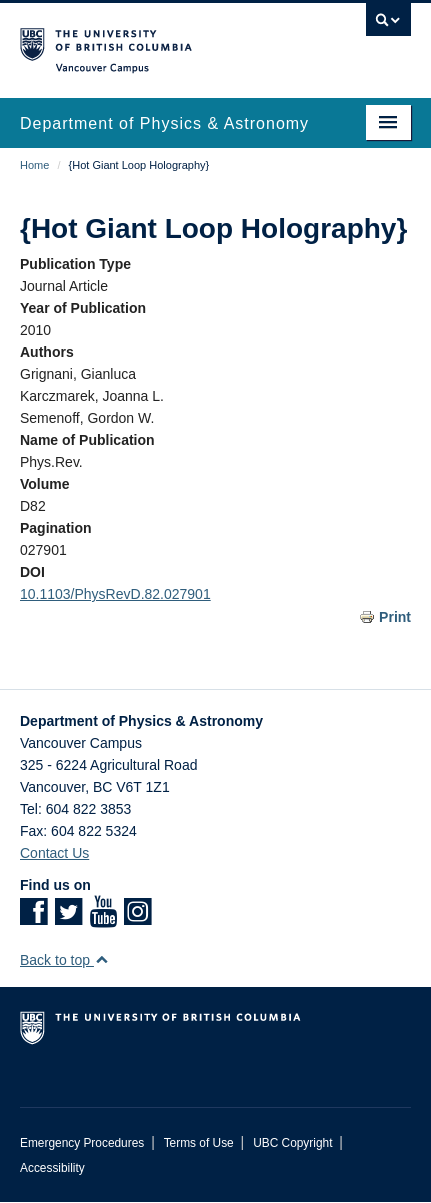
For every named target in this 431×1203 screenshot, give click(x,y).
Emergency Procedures (82, 1143)
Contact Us (54, 853)
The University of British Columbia (157, 41)
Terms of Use (199, 1143)
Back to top (64, 960)
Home (34, 165)
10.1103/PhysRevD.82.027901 (115, 594)
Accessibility (52, 1168)
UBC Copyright (292, 1143)
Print (395, 617)
